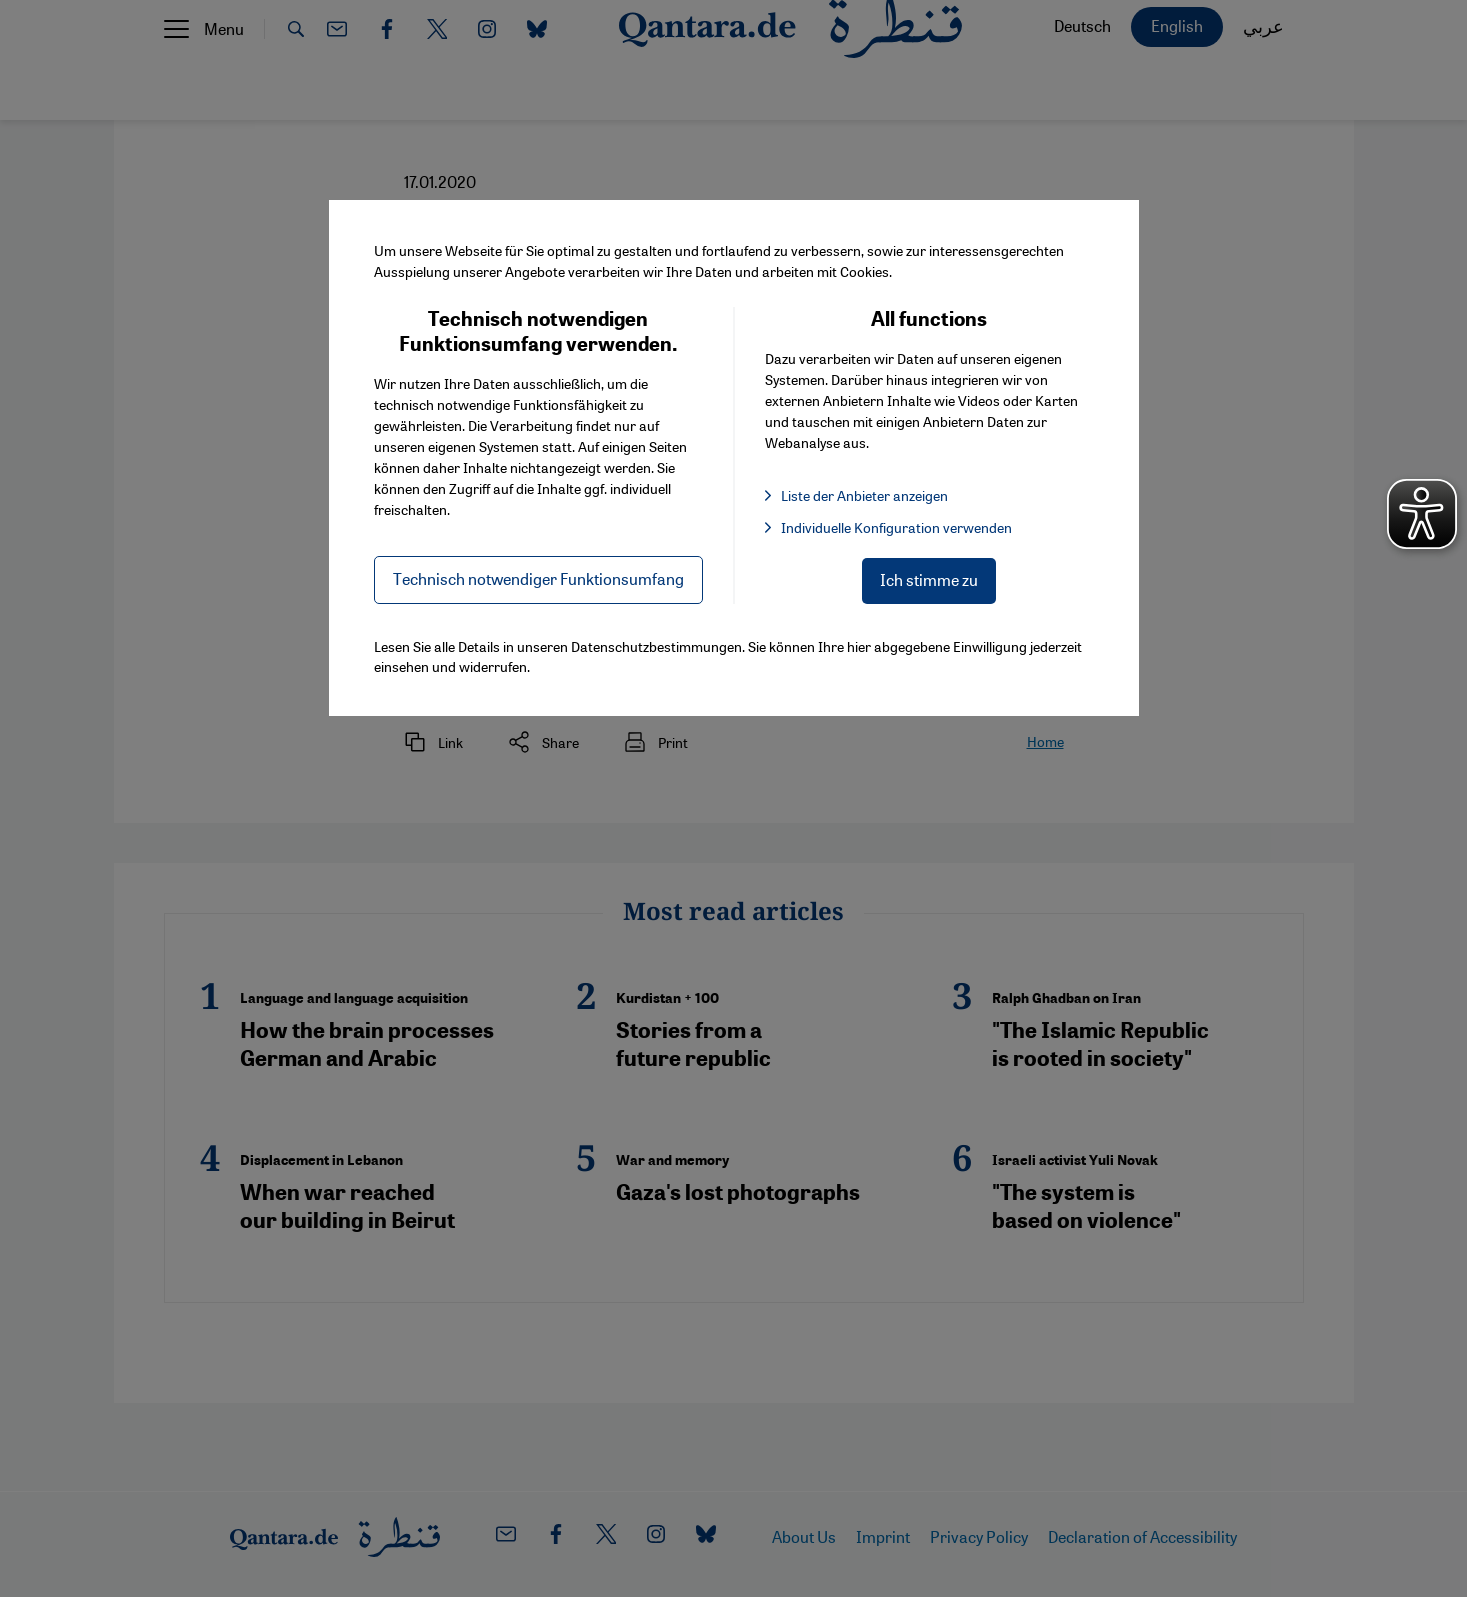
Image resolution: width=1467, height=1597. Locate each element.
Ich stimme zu (929, 579)
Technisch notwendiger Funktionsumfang (538, 578)
